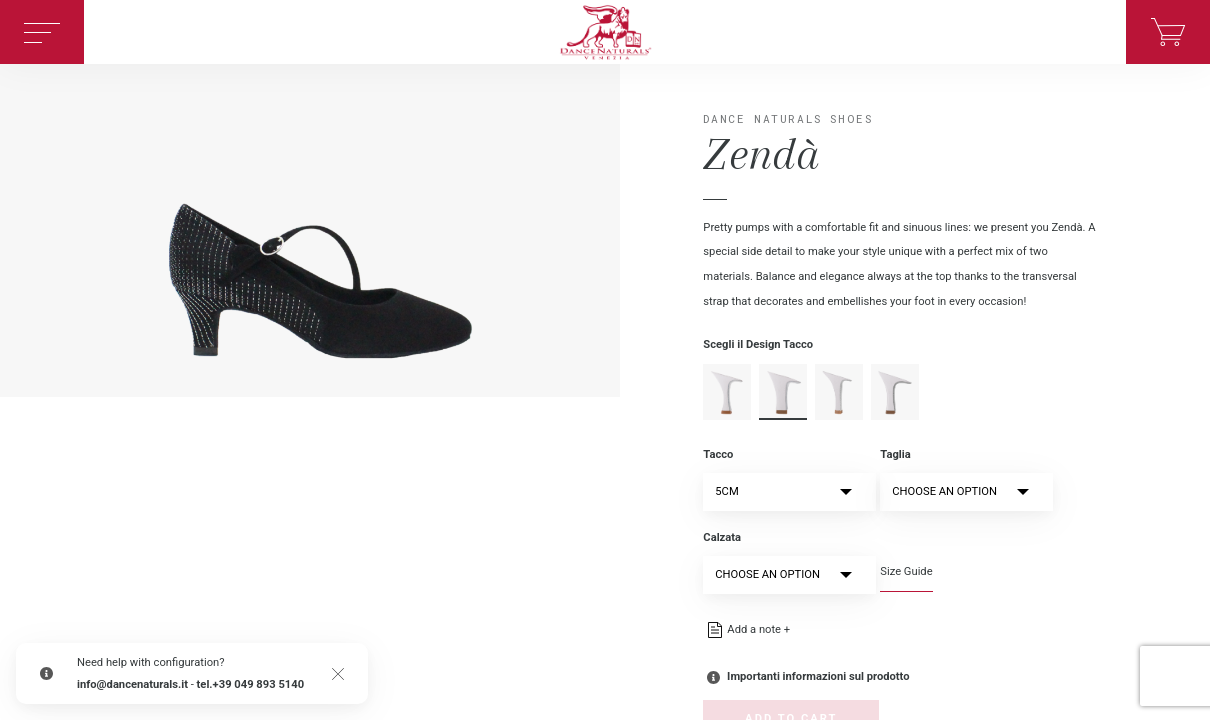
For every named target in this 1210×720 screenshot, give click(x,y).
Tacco (718, 454)
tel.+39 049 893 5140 (251, 684)
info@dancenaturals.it (132, 684)
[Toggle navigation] (42, 32)
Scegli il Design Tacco (758, 344)
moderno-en (727, 392)
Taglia (895, 454)
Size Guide (906, 571)
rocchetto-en (783, 392)
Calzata (722, 537)
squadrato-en (895, 392)
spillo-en (839, 392)
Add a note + (758, 629)
